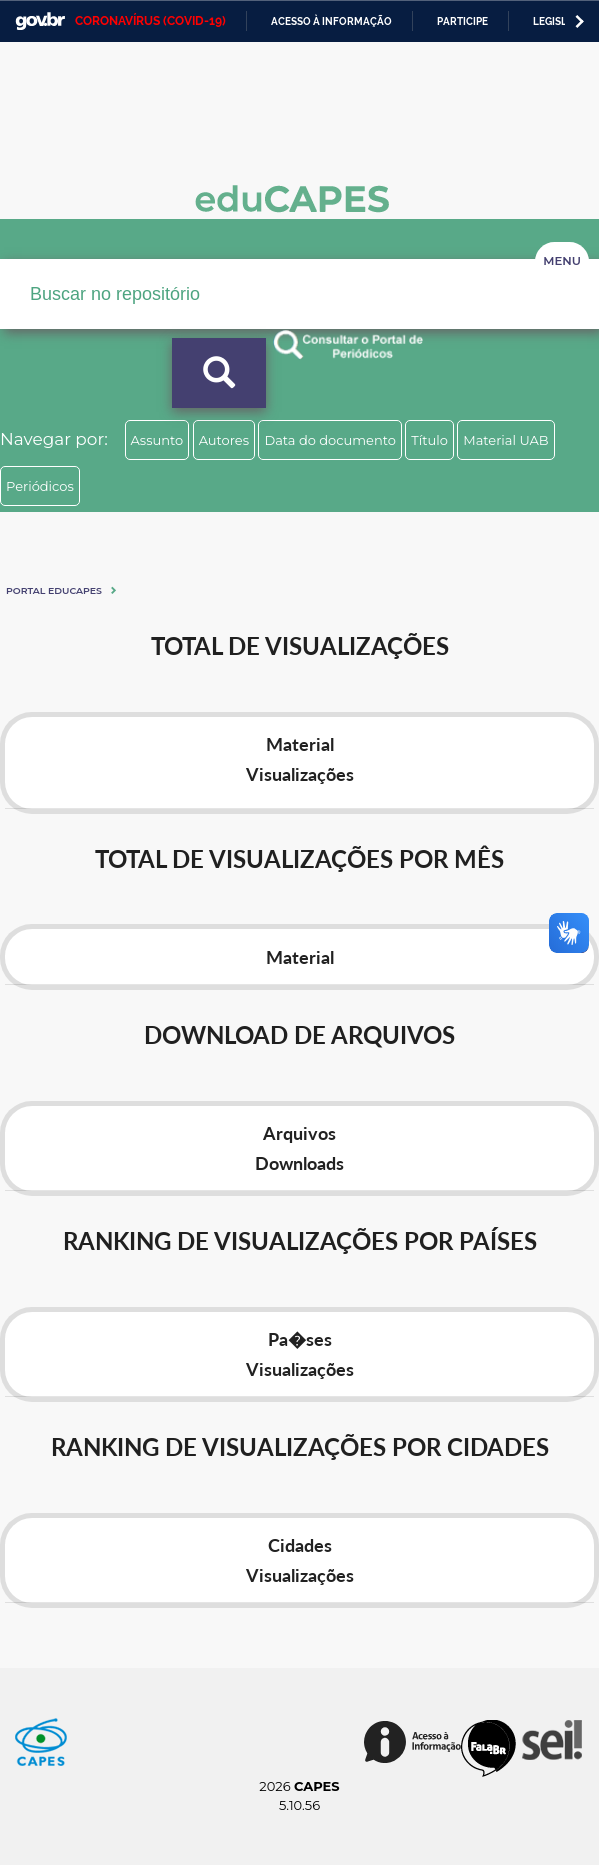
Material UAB (505, 440)
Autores (224, 440)
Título (429, 440)
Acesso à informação (331, 21)
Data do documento (330, 440)
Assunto (157, 440)
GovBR (40, 21)
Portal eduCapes (54, 590)
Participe (462, 21)
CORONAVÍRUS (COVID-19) (150, 21)
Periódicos (40, 486)
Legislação (564, 21)
